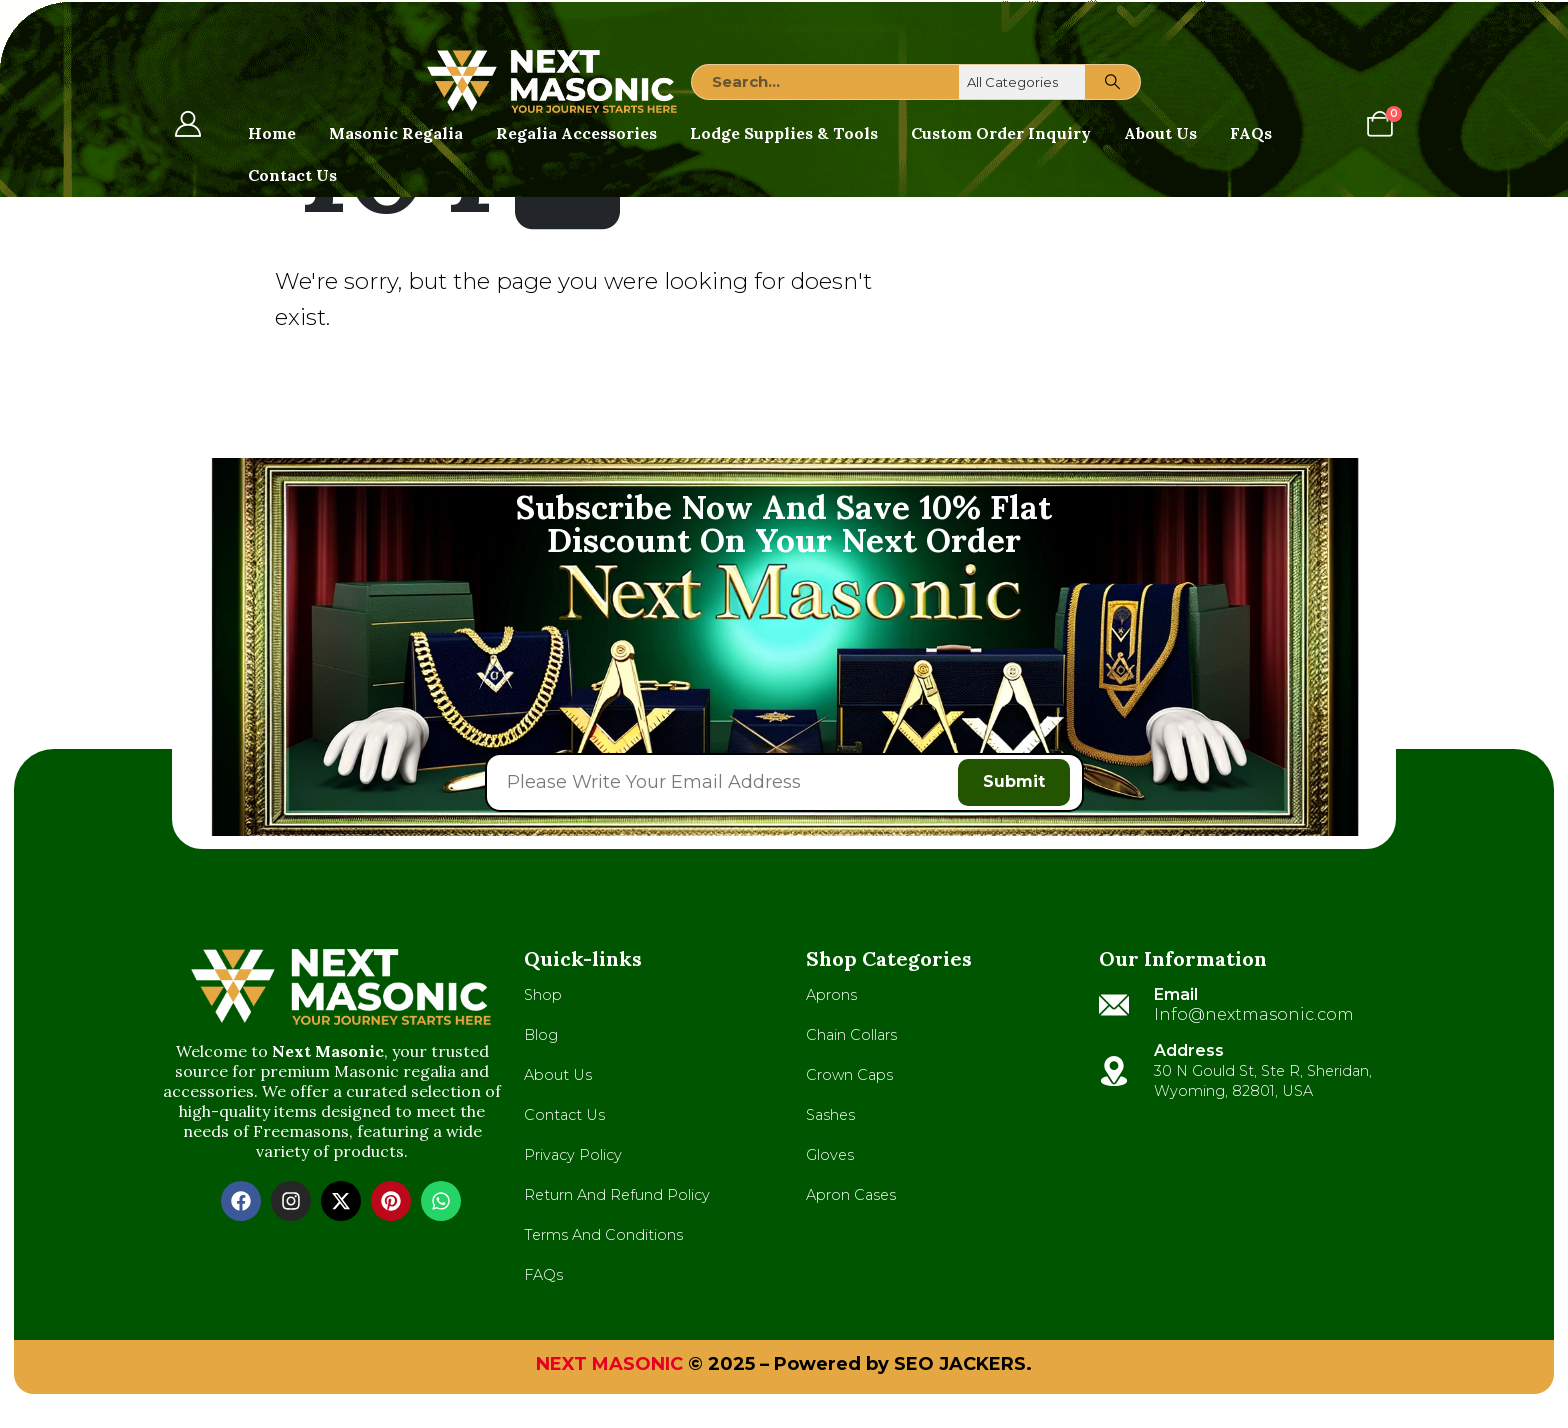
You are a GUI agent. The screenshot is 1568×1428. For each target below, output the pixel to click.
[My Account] (187, 124)
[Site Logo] (552, 81)
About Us (1160, 133)
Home (272, 133)
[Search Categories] (1023, 82)
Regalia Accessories (576, 133)
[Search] (1112, 82)
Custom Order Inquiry (1001, 133)
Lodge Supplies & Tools (784, 133)
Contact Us (292, 175)
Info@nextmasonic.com (1254, 1018)
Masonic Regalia (396, 133)
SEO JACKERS (960, 1368)
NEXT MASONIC (609, 1368)
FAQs (1251, 133)
